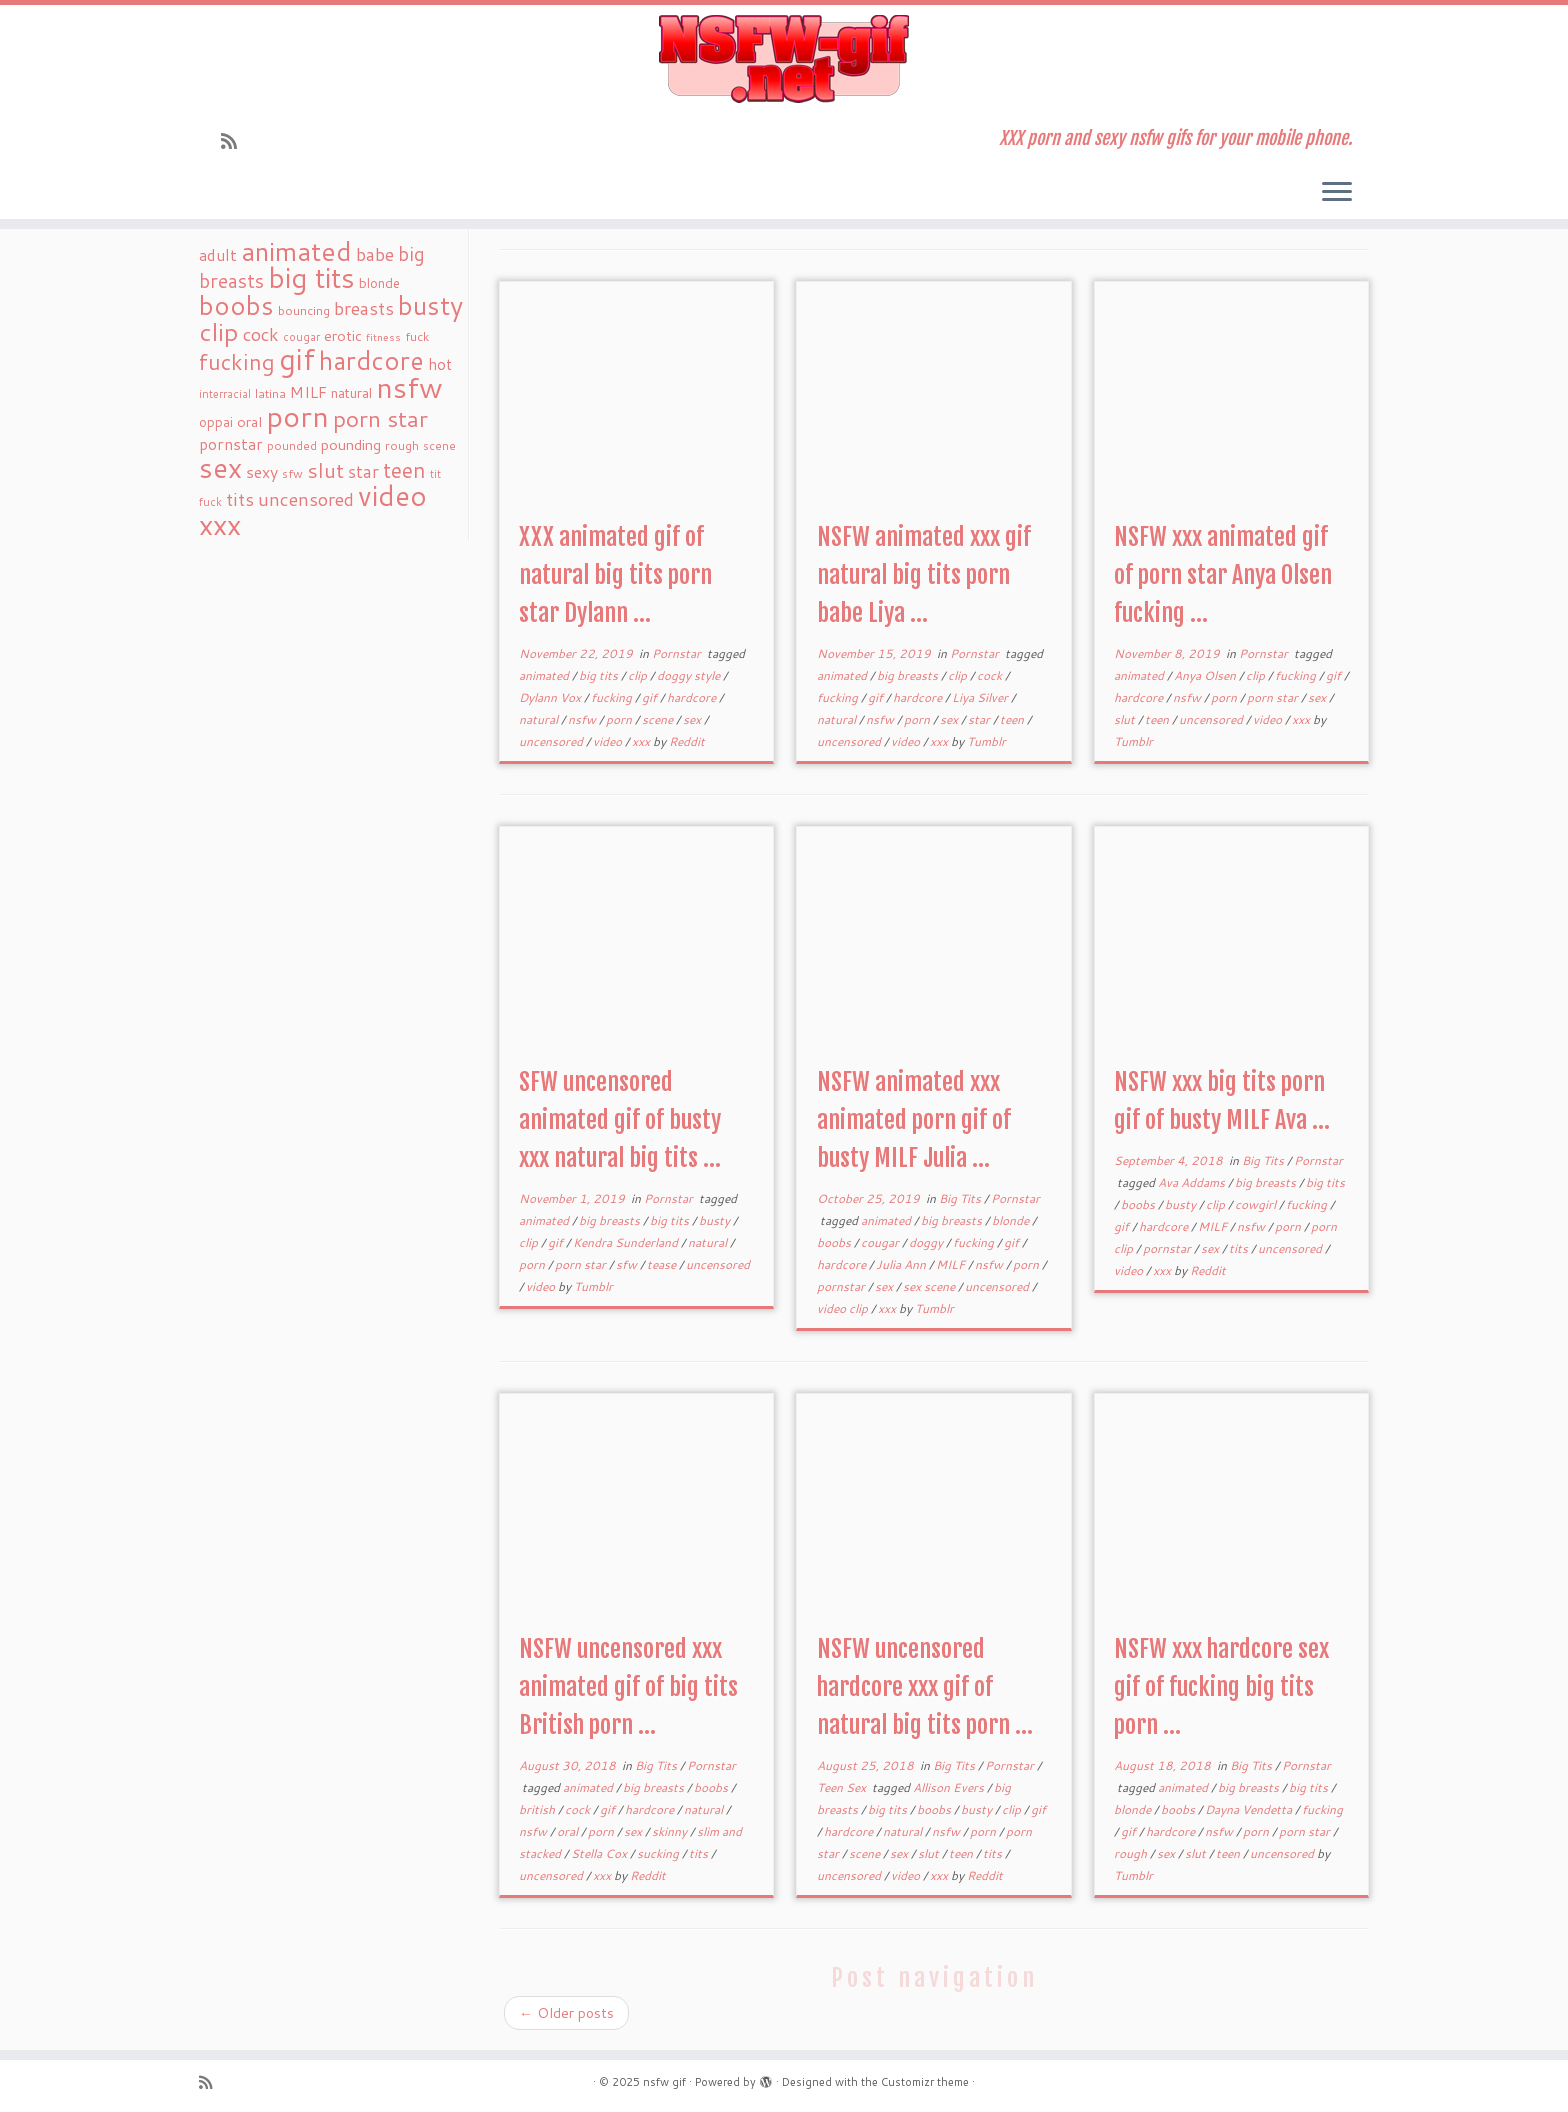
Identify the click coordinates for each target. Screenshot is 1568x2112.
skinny (671, 1831)
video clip (844, 1308)
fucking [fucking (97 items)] (237, 361)
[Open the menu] (1337, 193)
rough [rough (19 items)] (402, 445)
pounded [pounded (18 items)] (292, 445)
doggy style (690, 675)
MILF (952, 1264)
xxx (642, 741)
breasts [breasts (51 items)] (364, 308)
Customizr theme (925, 2082)
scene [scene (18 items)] (439, 445)
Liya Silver (981, 697)
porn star (1274, 697)
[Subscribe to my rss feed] (235, 141)
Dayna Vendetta (1250, 1809)
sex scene (930, 1286)
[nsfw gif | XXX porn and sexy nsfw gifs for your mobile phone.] (784, 59)
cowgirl (1257, 1204)
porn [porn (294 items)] (297, 415)
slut (1126, 719)
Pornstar (678, 653)
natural (540, 719)
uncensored (552, 741)
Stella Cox (600, 1853)
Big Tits (961, 1198)
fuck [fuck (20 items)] (417, 336)
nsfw (583, 719)
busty (716, 1220)
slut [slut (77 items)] (325, 470)
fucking (613, 697)
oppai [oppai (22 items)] (216, 422)
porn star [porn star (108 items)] (380, 418)
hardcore (693, 697)
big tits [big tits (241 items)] (311, 277)
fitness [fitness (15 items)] (383, 336)
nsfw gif (664, 2082)
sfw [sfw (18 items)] (292, 473)
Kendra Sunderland (627, 1242)
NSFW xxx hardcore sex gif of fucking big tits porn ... (1221, 1687)
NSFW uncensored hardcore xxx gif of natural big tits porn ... (925, 1687)
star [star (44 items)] (363, 471)
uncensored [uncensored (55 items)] (306, 499)
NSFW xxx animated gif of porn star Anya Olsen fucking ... (1223, 575)
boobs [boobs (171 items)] (236, 305)
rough (1132, 1853)
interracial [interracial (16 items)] (225, 394)
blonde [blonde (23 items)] (379, 282)
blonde (1012, 1220)
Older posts (566, 2013)
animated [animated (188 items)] (296, 251)
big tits (600, 675)
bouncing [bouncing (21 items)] (304, 310)
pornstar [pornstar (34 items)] (231, 444)
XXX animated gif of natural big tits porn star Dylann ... (615, 575)
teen (1013, 719)
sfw (628, 1264)
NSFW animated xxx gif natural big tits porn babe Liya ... (924, 575)
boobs (835, 1242)
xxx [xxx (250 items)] (220, 524)
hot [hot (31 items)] (440, 364)
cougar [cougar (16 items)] (301, 337)
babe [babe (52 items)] (375, 254)
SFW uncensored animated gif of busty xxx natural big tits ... (620, 1120)
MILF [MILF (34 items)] (308, 392)
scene (659, 719)
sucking (659, 1853)
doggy (927, 1242)
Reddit (687, 741)
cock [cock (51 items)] (261, 334)
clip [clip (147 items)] (219, 331)
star (980, 719)
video (609, 741)
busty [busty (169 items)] (430, 305)
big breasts (909, 675)
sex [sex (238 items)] (220, 467)
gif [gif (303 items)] (297, 358)
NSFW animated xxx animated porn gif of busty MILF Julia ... (914, 1120)
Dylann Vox (551, 697)
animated (545, 675)
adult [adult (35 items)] (218, 255)
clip (639, 675)
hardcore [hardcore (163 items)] (371, 360)
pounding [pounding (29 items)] (351, 444)
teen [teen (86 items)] (404, 470)
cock (991, 675)
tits (1240, 1248)
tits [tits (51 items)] (240, 499)
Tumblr (986, 741)
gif (651, 697)
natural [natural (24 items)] (351, 392)
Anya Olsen (1206, 675)
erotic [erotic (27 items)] (343, 335)
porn (620, 719)
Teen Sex (843, 1787)
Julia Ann (902, 1264)
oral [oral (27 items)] (249, 421)
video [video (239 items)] (392, 495)
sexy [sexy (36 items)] (262, 471)
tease (663, 1264)
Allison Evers (950, 1787)
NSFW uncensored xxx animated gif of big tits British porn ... (628, 1687)
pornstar (842, 1286)
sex (693, 719)
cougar (881, 1242)
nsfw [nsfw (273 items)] (409, 387)
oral (569, 1831)
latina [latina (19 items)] (270, 393)
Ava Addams (1193, 1182)
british (538, 1809)
